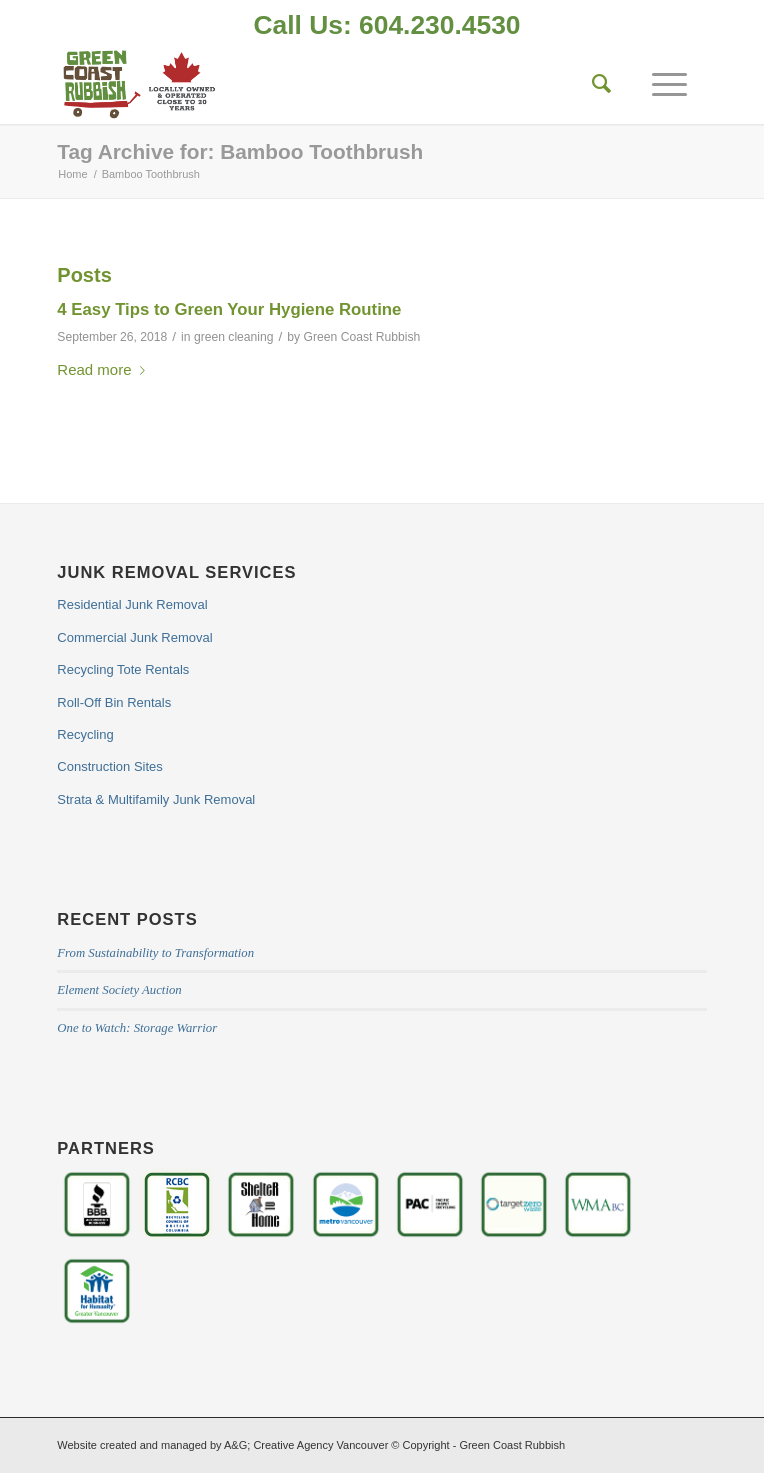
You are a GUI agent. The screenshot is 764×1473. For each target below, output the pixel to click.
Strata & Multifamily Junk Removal (156, 799)
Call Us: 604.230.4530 (386, 25)
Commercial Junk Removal (134, 637)
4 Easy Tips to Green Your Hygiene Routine (229, 309)
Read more (104, 369)
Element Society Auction (119, 990)
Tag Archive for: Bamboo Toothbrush (240, 151)
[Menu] (659, 84)
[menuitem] (386, 27)
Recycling (85, 734)
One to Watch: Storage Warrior (137, 1028)
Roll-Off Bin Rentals (114, 702)
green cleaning (234, 337)
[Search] (592, 84)
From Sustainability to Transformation (155, 953)
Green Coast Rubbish (362, 337)
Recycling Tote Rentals (123, 669)
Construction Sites (110, 766)
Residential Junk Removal (132, 604)
